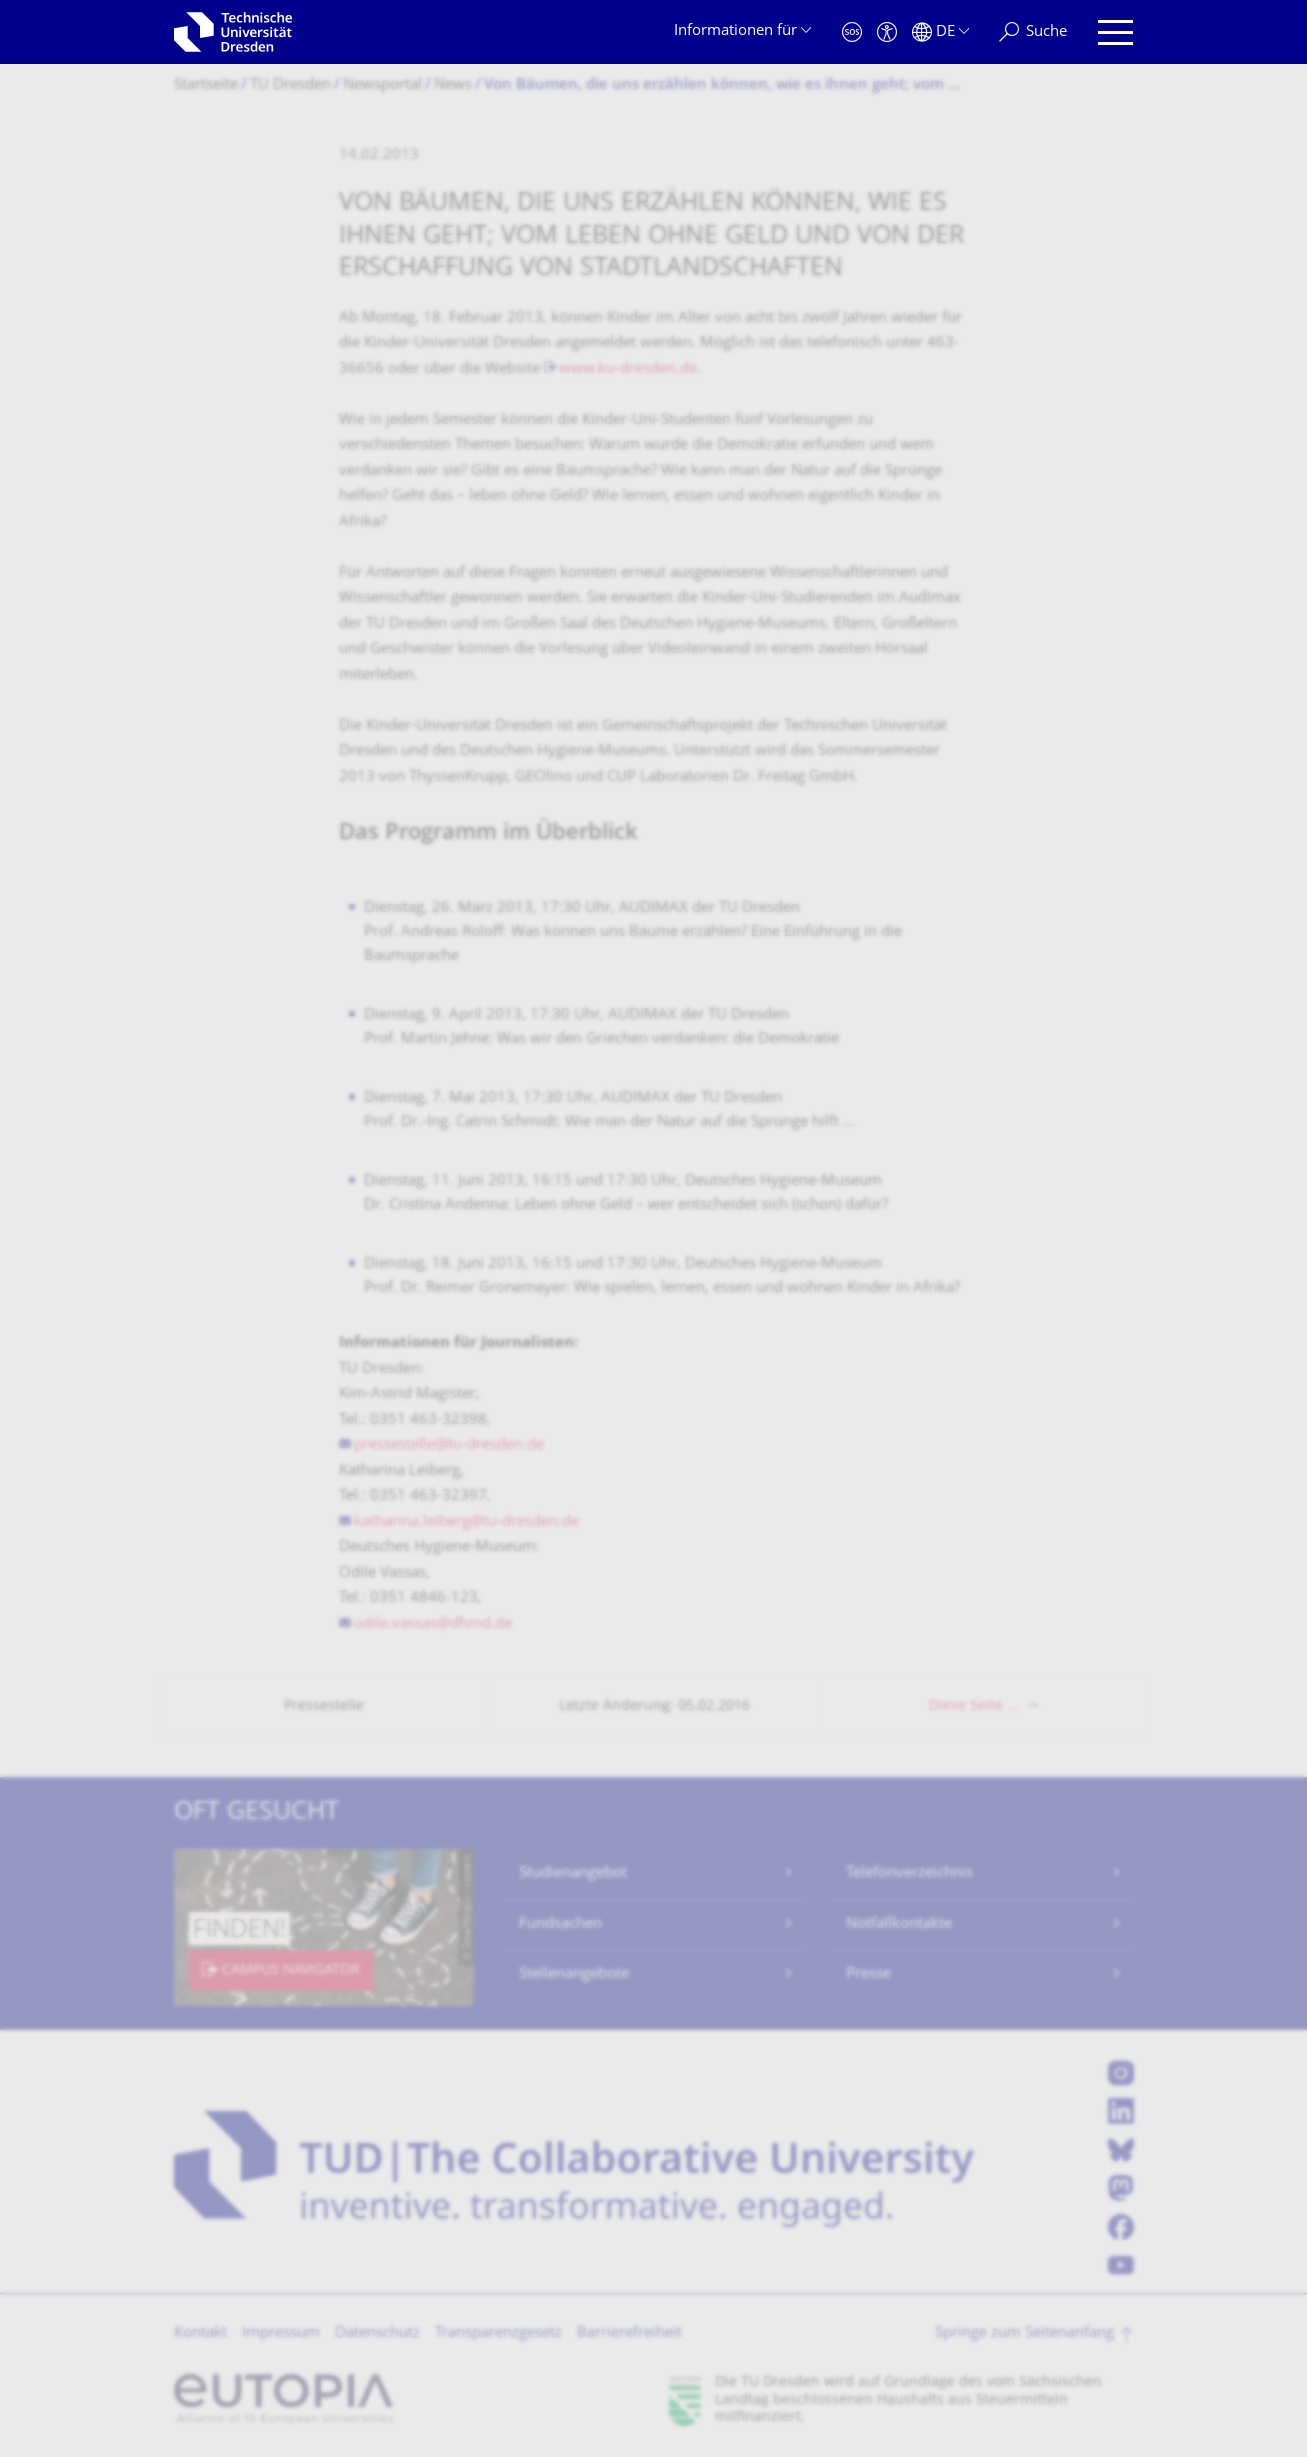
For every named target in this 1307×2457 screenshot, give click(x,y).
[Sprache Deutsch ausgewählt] (940, 32)
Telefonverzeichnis (909, 1873)
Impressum (281, 2333)
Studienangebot (573, 1873)
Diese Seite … (973, 1706)
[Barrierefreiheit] (887, 32)
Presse (868, 1974)
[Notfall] (852, 32)
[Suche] (1033, 32)
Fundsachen (560, 1924)
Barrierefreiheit (629, 2333)
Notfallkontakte (899, 1924)
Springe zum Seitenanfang (1024, 2333)
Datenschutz (377, 2333)
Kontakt (200, 2333)
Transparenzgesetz (498, 2333)
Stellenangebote (574, 1974)
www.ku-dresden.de (628, 369)
